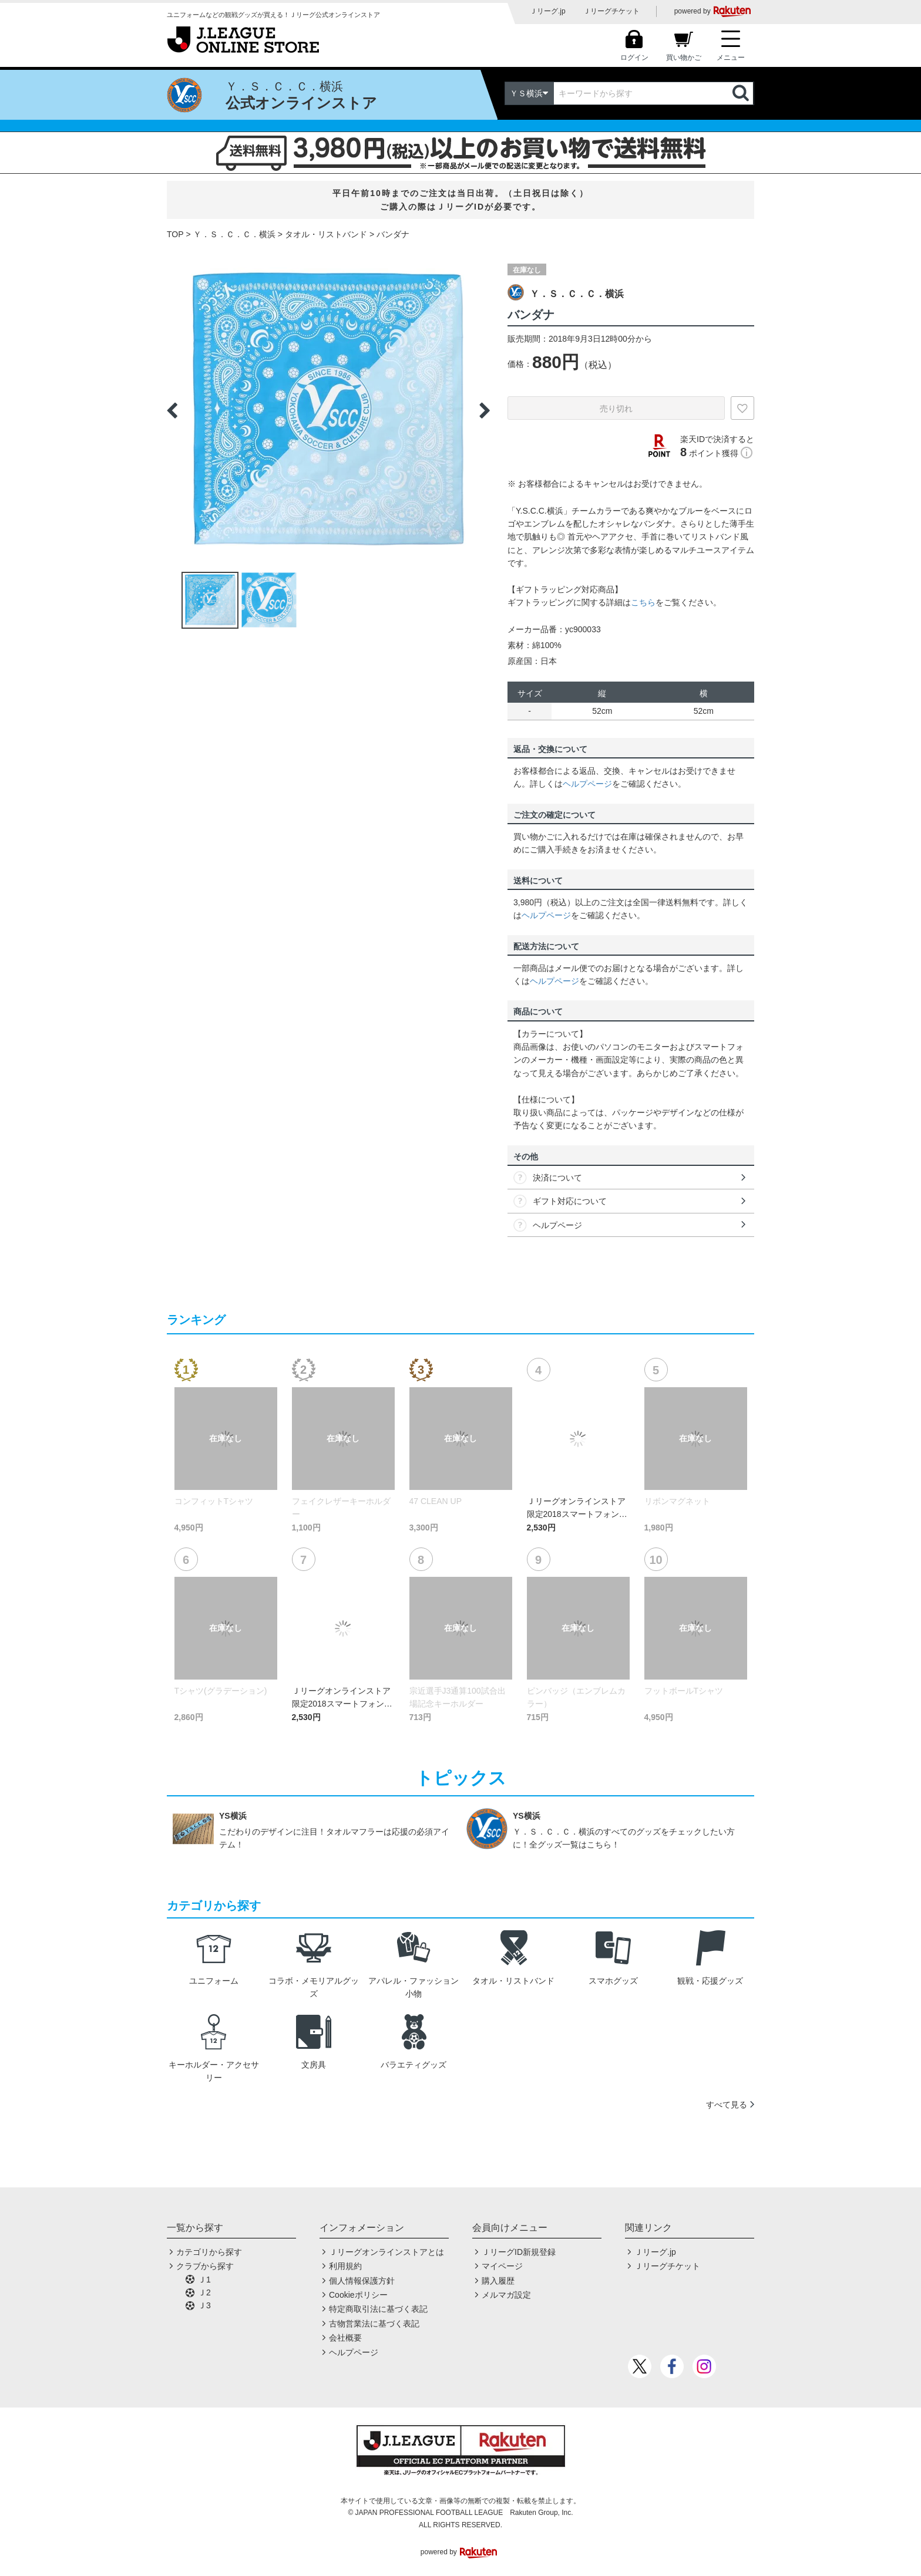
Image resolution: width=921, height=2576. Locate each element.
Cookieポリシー (358, 2294)
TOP (175, 234)
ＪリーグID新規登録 (519, 2252)
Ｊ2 (204, 2292)
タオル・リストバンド (326, 234)
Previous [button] (172, 410)
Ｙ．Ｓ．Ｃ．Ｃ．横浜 (234, 234)
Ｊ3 (204, 2305)
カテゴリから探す (209, 2252)
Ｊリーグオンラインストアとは (386, 2252)
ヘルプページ (587, 783)
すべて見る (726, 2104)
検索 (742, 93)
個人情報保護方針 (362, 2280)
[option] (328, 410)
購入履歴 (498, 2280)
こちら (643, 602)
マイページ (502, 2266)
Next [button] (484, 410)
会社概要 (345, 2337)
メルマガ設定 (506, 2294)
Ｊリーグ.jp (548, 11)
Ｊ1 (204, 2279)
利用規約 (345, 2266)
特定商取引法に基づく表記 (378, 2309)
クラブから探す (205, 2266)
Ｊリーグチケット (611, 11)
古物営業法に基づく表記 (374, 2323)
